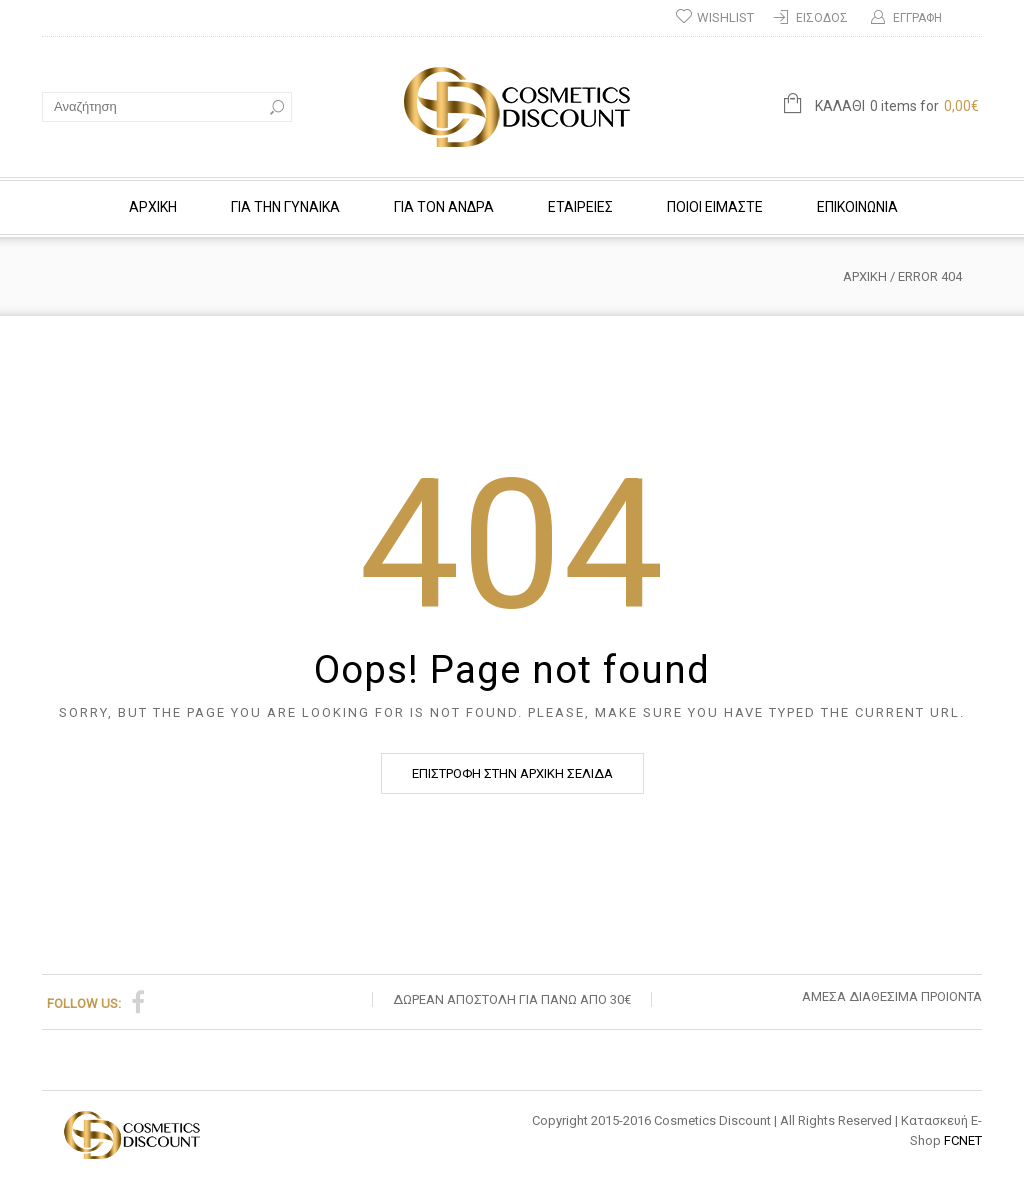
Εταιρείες (580, 207)
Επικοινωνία (857, 207)
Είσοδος (822, 18)
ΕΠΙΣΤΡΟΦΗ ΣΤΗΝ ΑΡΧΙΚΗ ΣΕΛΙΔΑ (512, 773)
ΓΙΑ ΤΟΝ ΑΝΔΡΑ (444, 207)
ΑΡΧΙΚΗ (153, 207)
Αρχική (865, 276)
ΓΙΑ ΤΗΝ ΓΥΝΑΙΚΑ (285, 207)
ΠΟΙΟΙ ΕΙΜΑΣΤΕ (715, 207)
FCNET (963, 1140)
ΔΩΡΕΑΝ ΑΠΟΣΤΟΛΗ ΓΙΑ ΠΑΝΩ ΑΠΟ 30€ (512, 999)
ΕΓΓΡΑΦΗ (917, 18)
